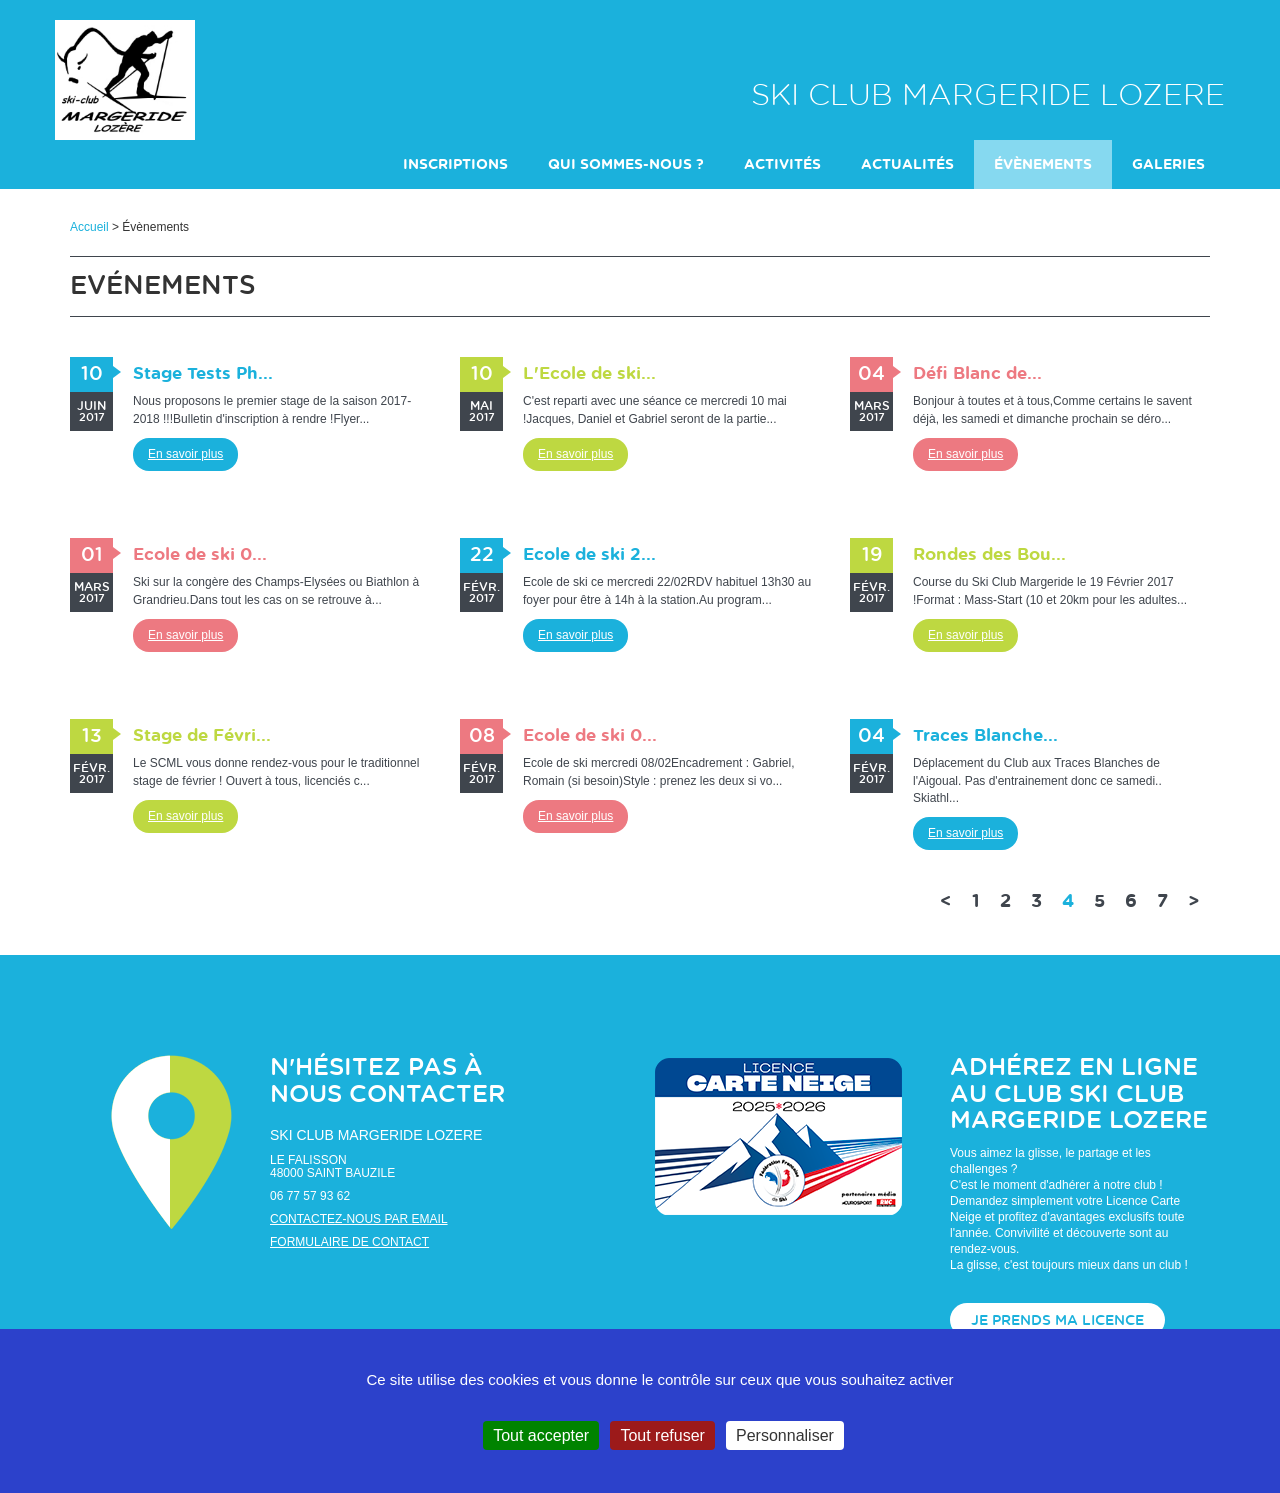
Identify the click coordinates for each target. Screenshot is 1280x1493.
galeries (1168, 165)
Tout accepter (541, 1435)
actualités (907, 165)
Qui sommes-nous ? (626, 165)
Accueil (89, 227)
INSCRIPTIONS (455, 165)
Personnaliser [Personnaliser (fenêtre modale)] (785, 1435)
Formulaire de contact (349, 1242)
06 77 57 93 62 (310, 1196)
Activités (782, 165)
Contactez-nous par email (359, 1219)
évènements (1043, 165)
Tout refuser (662, 1435)
